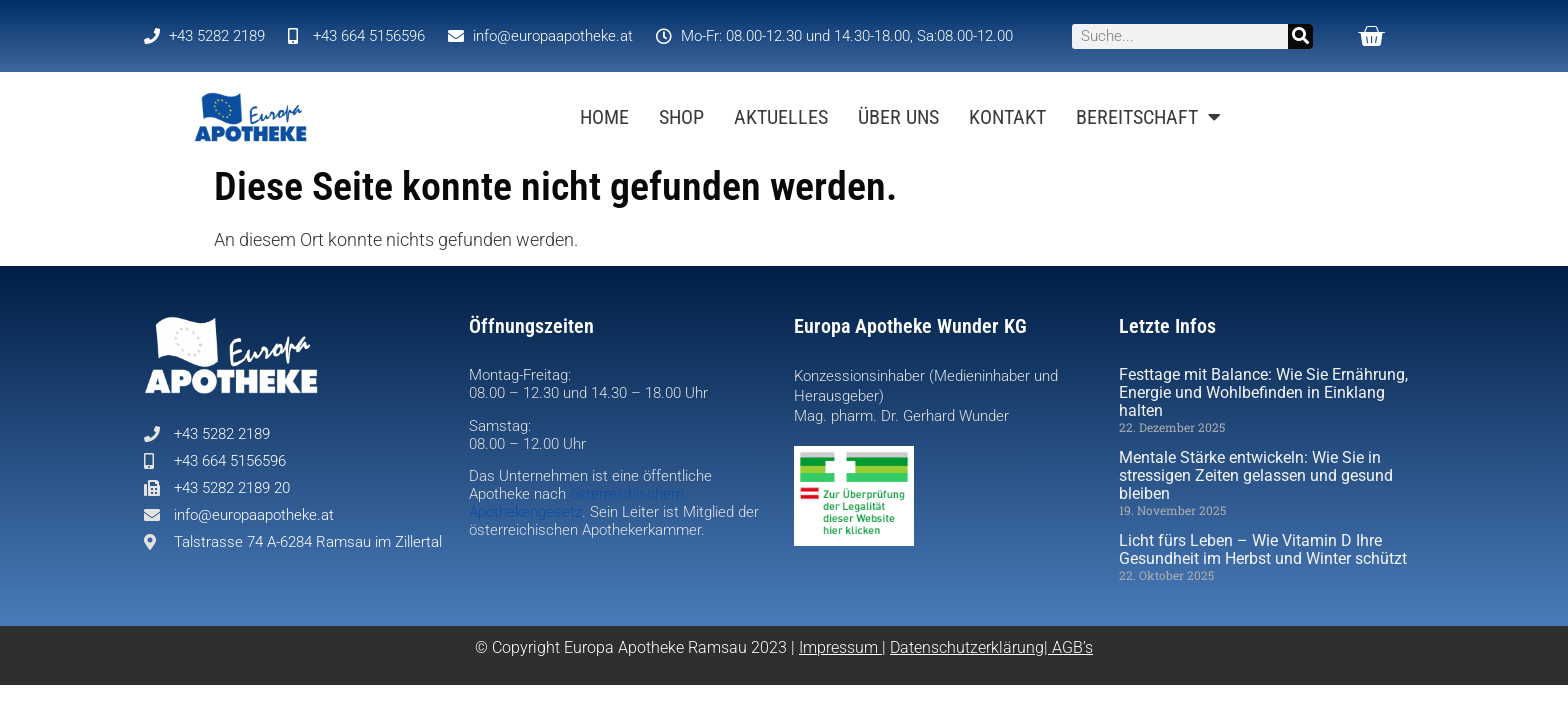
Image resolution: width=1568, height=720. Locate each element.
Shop (681, 117)
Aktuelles (781, 117)
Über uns (898, 117)
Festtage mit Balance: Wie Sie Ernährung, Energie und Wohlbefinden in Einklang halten (1263, 392)
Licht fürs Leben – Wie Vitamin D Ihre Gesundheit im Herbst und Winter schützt (1263, 549)
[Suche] (1300, 36)
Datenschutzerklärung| (971, 647)
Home (604, 117)
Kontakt (1007, 117)
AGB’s (1072, 647)
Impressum (838, 647)
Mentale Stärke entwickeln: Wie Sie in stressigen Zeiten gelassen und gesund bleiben (1256, 475)
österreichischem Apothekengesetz (576, 503)
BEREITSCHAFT (1148, 117)
